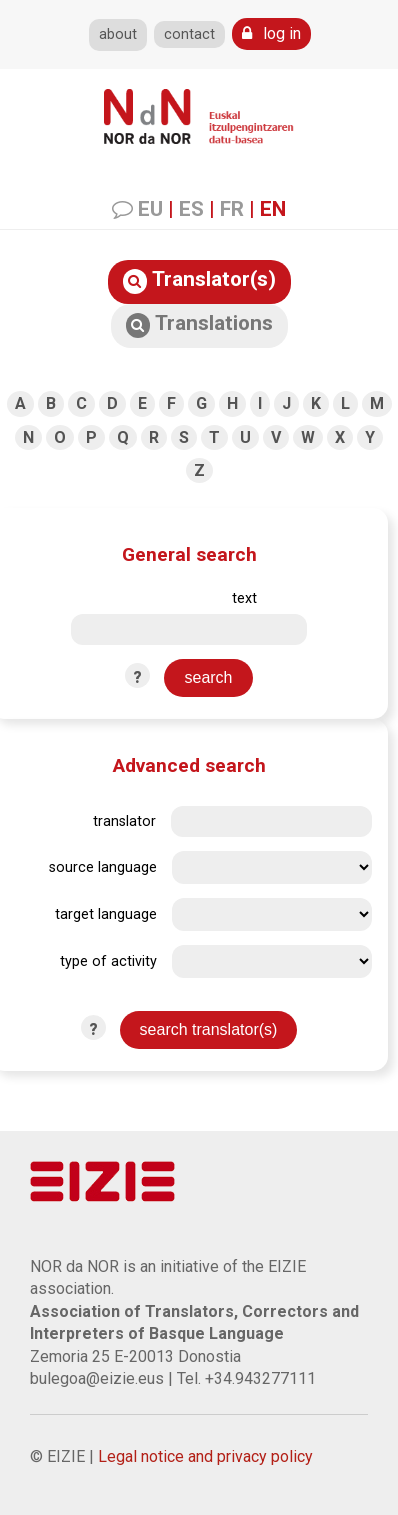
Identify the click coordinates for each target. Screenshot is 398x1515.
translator (124, 821)
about (118, 34)
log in (271, 33)
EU (150, 209)
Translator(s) (199, 280)
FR (232, 209)
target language (106, 914)
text (244, 598)
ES (191, 209)
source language (103, 867)
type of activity (108, 961)
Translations (199, 324)
